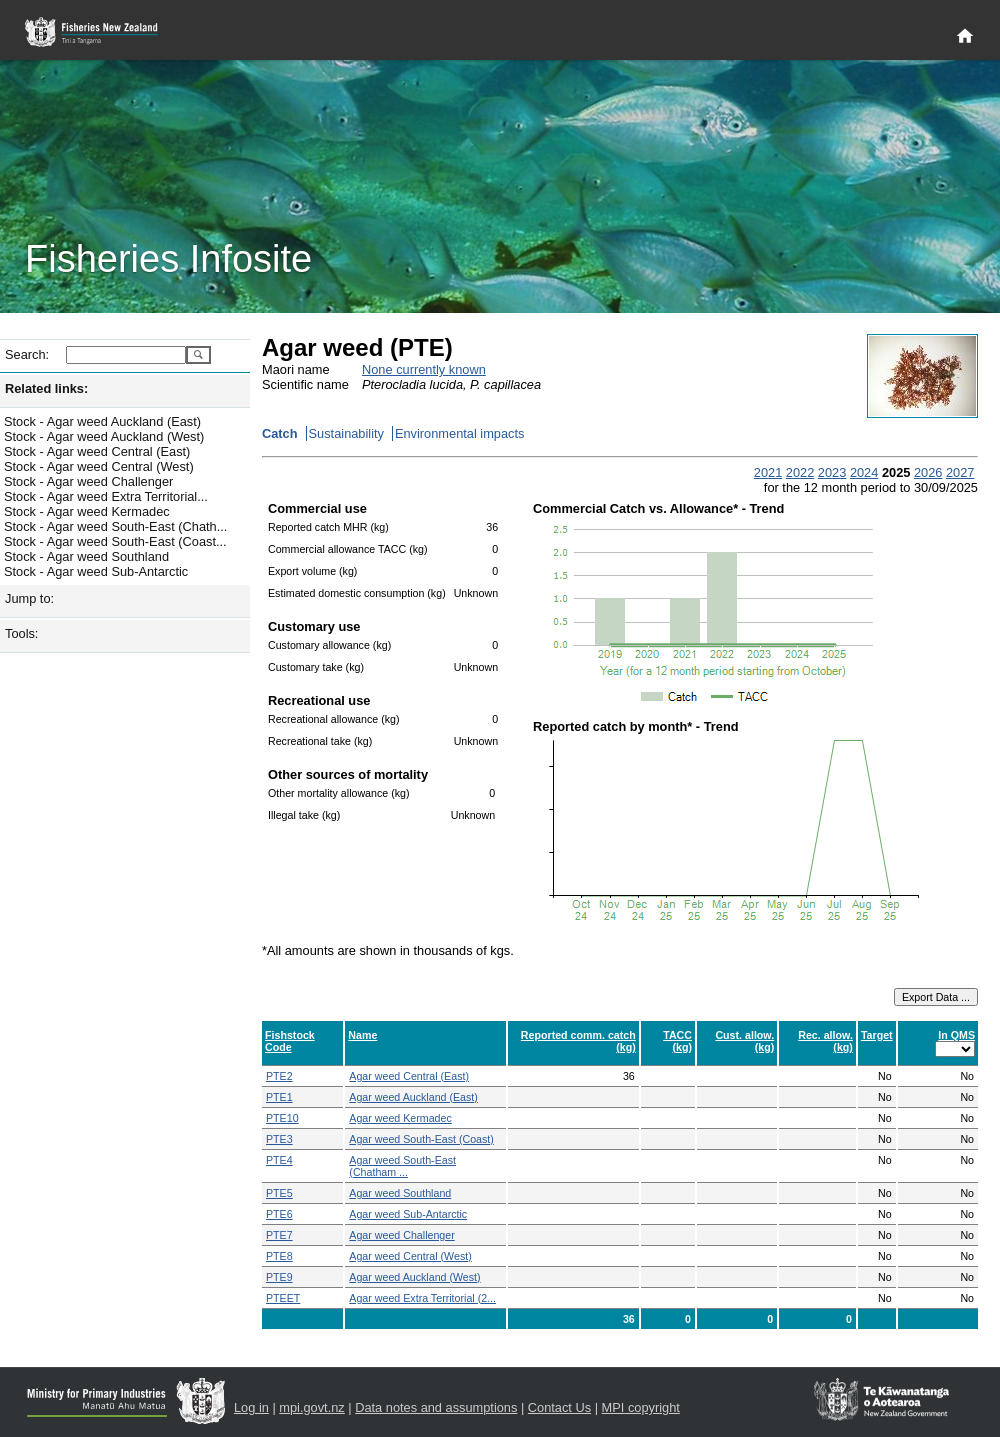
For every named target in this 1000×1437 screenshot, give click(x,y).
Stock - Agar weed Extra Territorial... (106, 496)
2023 (832, 472)
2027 (960, 472)
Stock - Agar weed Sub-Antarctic (96, 571)
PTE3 (279, 1139)
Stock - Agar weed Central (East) (97, 451)
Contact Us (559, 1407)
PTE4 (279, 1160)
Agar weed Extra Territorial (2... (422, 1298)
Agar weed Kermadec (400, 1118)
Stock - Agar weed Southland (86, 556)
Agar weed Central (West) (410, 1256)
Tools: (21, 633)
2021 (768, 472)
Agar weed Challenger (401, 1235)
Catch (280, 433)
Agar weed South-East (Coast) (421, 1139)
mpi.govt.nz (311, 1407)
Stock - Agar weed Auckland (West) (104, 436)
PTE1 (279, 1097)
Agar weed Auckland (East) (413, 1097)
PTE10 (282, 1118)
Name (362, 1035)
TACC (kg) (677, 1041)
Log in (251, 1407)
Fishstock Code (290, 1041)
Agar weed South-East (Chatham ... (402, 1166)
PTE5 (279, 1193)
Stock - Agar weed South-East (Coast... (115, 541)
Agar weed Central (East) (409, 1076)
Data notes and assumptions (436, 1407)
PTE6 (279, 1214)
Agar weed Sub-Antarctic (408, 1214)
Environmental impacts (459, 433)
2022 (800, 472)
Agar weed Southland (400, 1193)
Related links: (46, 388)
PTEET (283, 1298)
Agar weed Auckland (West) (414, 1277)
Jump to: (29, 598)
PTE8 (279, 1256)
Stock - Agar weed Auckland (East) (102, 421)
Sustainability (346, 433)
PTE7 (279, 1235)
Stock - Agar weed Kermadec (87, 511)
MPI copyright (641, 1407)
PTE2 (279, 1076)
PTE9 (279, 1277)
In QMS (956, 1035)
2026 (928, 472)
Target (877, 1035)
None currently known (424, 369)
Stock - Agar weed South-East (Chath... (115, 526)
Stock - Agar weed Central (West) (99, 466)
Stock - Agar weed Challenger (88, 481)
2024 (864, 472)
